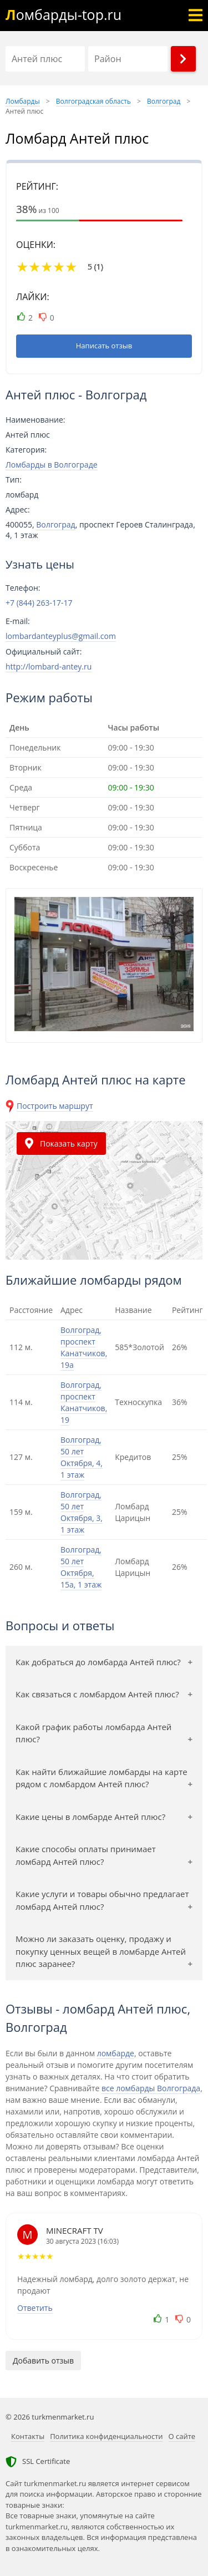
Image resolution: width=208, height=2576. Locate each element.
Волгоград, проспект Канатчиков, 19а (83, 1347)
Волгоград (55, 524)
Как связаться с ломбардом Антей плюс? (97, 1694)
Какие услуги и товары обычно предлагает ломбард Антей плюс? (102, 1900)
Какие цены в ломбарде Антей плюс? (90, 1816)
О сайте (182, 2436)
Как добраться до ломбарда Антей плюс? (98, 1661)
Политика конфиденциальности (106, 2436)
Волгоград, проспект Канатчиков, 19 (83, 1402)
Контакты (27, 2436)
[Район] (128, 59)
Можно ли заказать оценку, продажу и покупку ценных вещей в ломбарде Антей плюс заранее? (101, 1951)
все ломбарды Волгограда (151, 2088)
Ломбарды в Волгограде (52, 464)
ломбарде (115, 2053)
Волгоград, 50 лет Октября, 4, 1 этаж (81, 1457)
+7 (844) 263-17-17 (39, 603)
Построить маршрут (55, 1106)
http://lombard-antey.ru (49, 666)
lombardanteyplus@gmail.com (61, 636)
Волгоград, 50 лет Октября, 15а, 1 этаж (81, 1567)
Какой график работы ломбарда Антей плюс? (93, 1733)
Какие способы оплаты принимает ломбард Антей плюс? (86, 1855)
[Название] (45, 59)
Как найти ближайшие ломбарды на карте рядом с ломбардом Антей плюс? (101, 1778)
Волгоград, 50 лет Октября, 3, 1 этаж (81, 1512)
